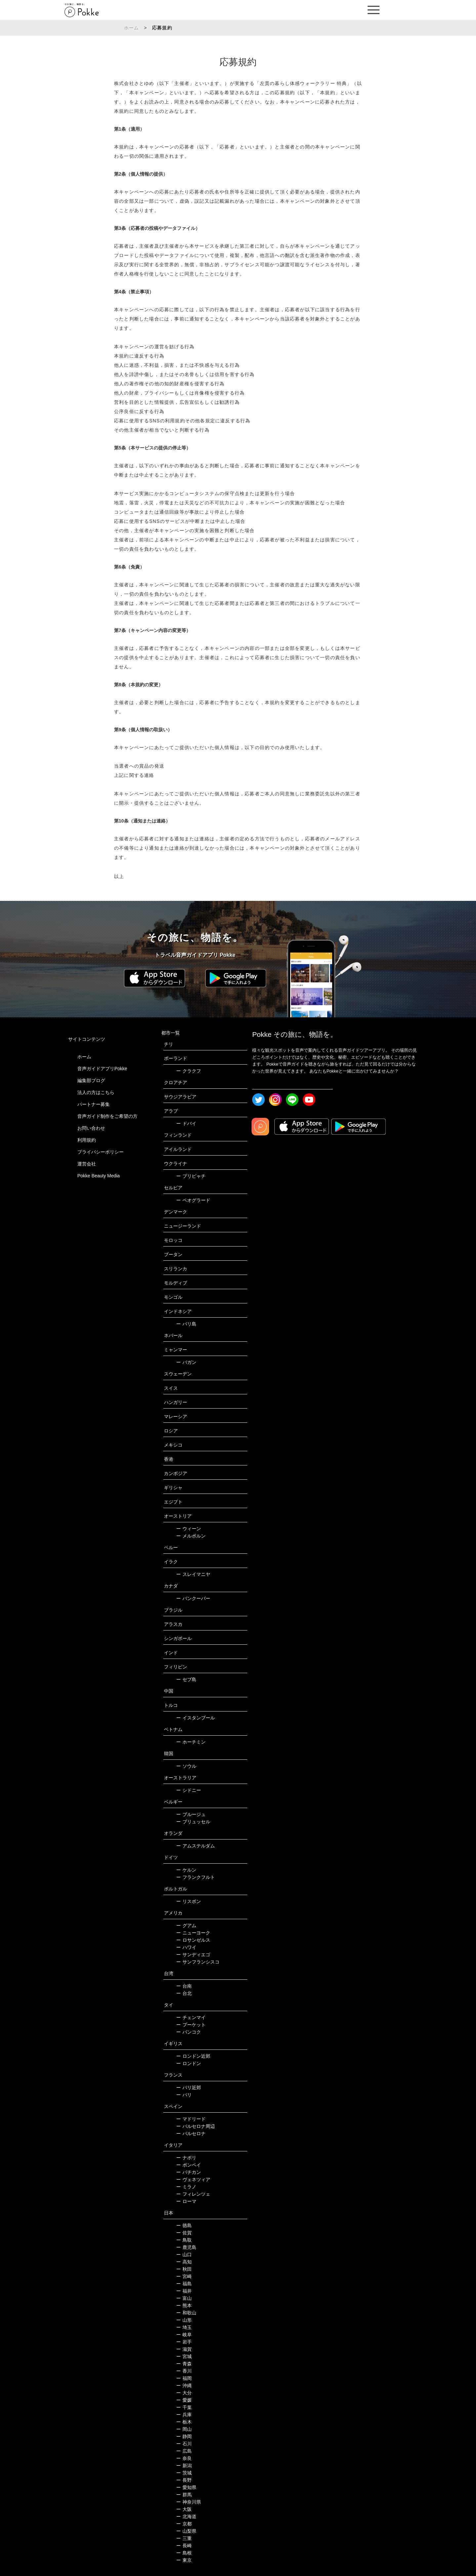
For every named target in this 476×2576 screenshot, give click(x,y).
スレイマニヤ (193, 1574)
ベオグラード (193, 1200)
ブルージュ (191, 1814)
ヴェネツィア (193, 2179)
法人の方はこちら (95, 1092)
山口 (184, 2254)
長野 (184, 2480)
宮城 (184, 2356)
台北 (184, 1993)
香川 (184, 2371)
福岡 (184, 2378)
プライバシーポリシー (100, 1152)
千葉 (184, 2407)
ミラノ (186, 2186)
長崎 (184, 2545)
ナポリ (186, 2157)
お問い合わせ (91, 1128)
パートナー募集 (93, 1104)
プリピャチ (191, 1176)
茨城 (184, 2472)
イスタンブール (195, 1717)
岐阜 (184, 2334)
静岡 (184, 2436)
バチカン (188, 2172)
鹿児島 (186, 2247)
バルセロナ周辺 (195, 2126)
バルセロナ (191, 2133)
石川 (184, 2443)
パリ (184, 2094)
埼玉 (184, 2327)
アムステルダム (195, 1845)
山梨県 (186, 2531)
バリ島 (186, 1324)
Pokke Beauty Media (98, 1175)
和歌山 (186, 2312)
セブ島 (186, 1679)
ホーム (131, 27)
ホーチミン (191, 1742)
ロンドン (188, 2063)
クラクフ (188, 1071)
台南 (184, 1986)
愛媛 (184, 2400)
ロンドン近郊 (193, 2056)
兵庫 (184, 2414)
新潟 (184, 2465)
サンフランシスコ (197, 1961)
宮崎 (184, 2276)
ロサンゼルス (193, 1940)
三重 (184, 2538)
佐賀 (184, 2232)
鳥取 (184, 2240)
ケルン (186, 1870)
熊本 (184, 2305)
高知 (184, 2261)
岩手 (184, 2341)
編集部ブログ (91, 1080)
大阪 (184, 2509)
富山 (184, 2298)
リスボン (188, 1901)
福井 (184, 2291)
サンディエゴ (193, 1954)
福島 (184, 2283)
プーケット (191, 2024)
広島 (184, 2451)
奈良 (184, 2458)
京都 (184, 2523)
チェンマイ (191, 2017)
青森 (184, 2363)
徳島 (184, 2225)
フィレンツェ (193, 2194)
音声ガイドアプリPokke (102, 1068)
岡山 (184, 2429)
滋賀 (184, 2349)
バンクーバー (193, 1598)
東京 (184, 2560)
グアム (186, 1925)
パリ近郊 (188, 2087)
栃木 (184, 2422)
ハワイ (186, 1947)
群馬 (184, 2494)
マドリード (191, 2119)
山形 (184, 2320)
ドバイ (186, 1123)
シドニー (188, 1790)
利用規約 (86, 1140)
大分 (184, 2392)
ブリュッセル (193, 1821)
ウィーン (188, 1528)
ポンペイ (188, 2165)
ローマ (186, 2201)
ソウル (186, 1766)
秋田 (184, 2269)
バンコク (188, 2032)
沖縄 (184, 2385)
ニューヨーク (193, 1932)
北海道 (186, 2516)
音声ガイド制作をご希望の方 (107, 1116)
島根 (184, 2552)
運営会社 (86, 1163)
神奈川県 (188, 2502)
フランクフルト (195, 1877)
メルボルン (191, 1536)
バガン (186, 1362)
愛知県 (186, 2487)
